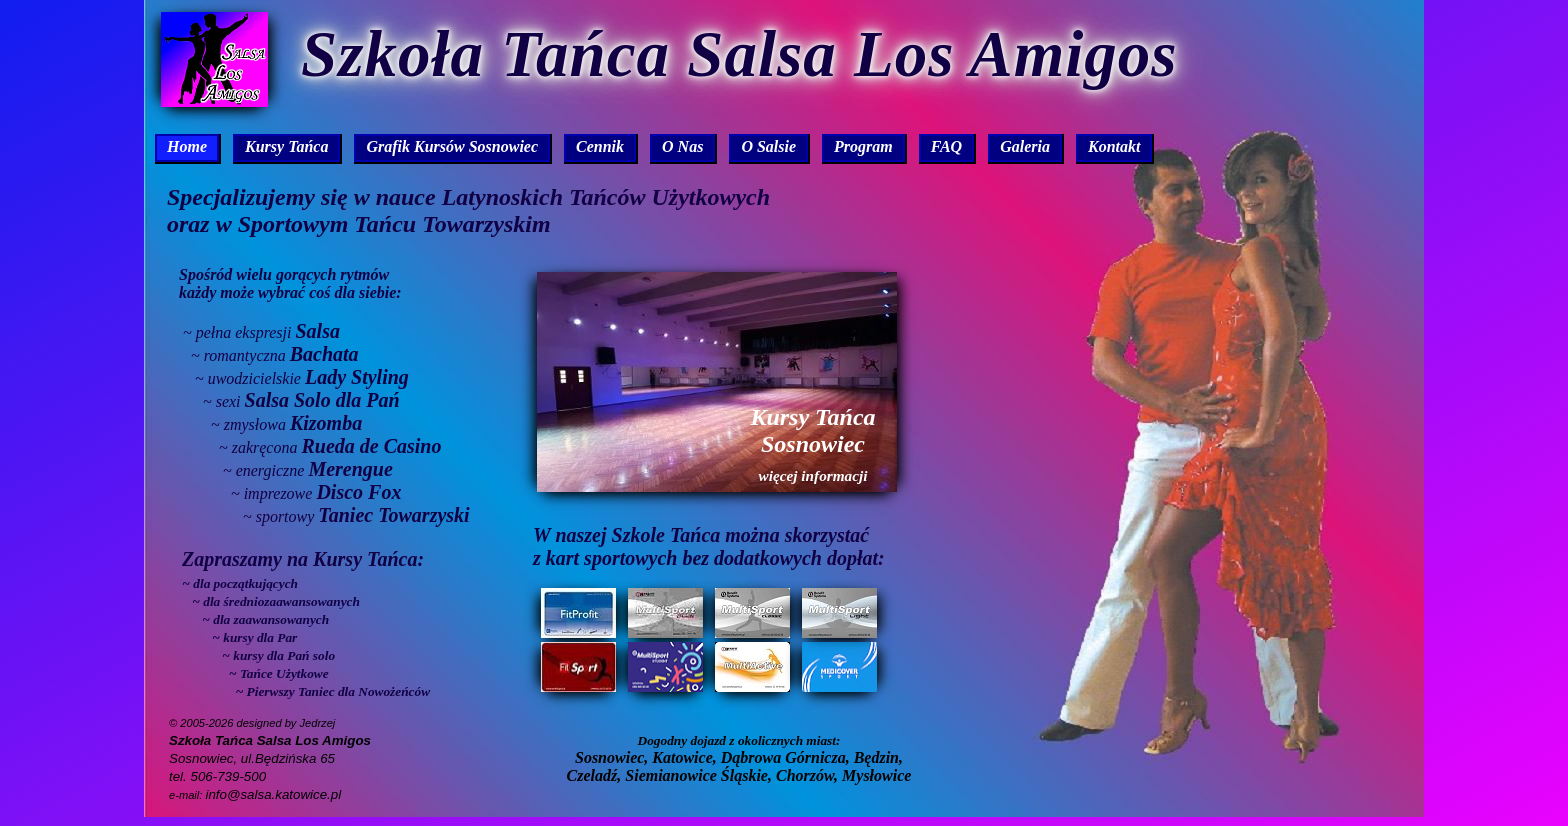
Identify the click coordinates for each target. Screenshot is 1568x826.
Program (863, 146)
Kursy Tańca (286, 146)
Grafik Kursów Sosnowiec (452, 146)
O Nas (682, 146)
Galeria (1025, 146)
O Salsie (768, 146)
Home (187, 146)
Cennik (600, 146)
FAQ (946, 146)
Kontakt (1114, 146)
